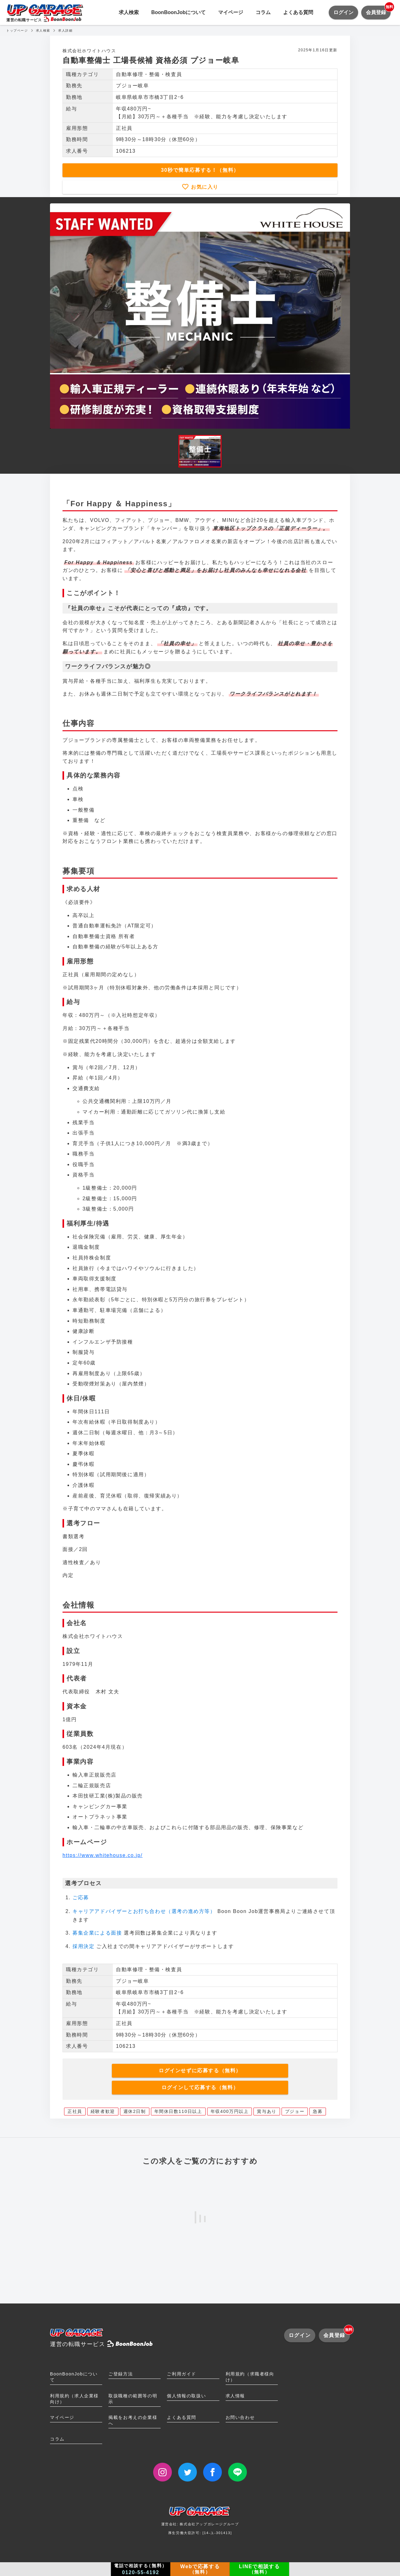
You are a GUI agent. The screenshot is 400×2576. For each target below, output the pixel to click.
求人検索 (129, 12)
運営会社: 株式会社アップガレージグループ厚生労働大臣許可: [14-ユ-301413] (200, 2523)
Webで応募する (200, 2569)
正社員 (75, 2111)
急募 (317, 2111)
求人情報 (235, 2395)
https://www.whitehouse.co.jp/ (102, 1855)
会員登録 (378, 10)
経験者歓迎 (103, 2111)
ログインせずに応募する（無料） (200, 2070)
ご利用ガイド (181, 2373)
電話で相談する (140, 2569)
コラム (263, 12)
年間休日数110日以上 (178, 2111)
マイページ (230, 12)
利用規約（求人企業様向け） (74, 2398)
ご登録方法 (120, 2373)
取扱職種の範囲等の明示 (132, 2398)
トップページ (17, 30)
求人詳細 (65, 30)
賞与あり (266, 2111)
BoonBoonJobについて (178, 12)
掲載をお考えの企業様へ (132, 2420)
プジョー (294, 2111)
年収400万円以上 (230, 2111)
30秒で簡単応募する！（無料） (200, 170)
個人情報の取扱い (186, 2395)
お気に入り (203, 187)
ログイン (343, 12)
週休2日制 (134, 2111)
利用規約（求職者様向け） (250, 2376)
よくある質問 (298, 12)
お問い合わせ (240, 2417)
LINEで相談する (259, 2569)
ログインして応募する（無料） (200, 2087)
